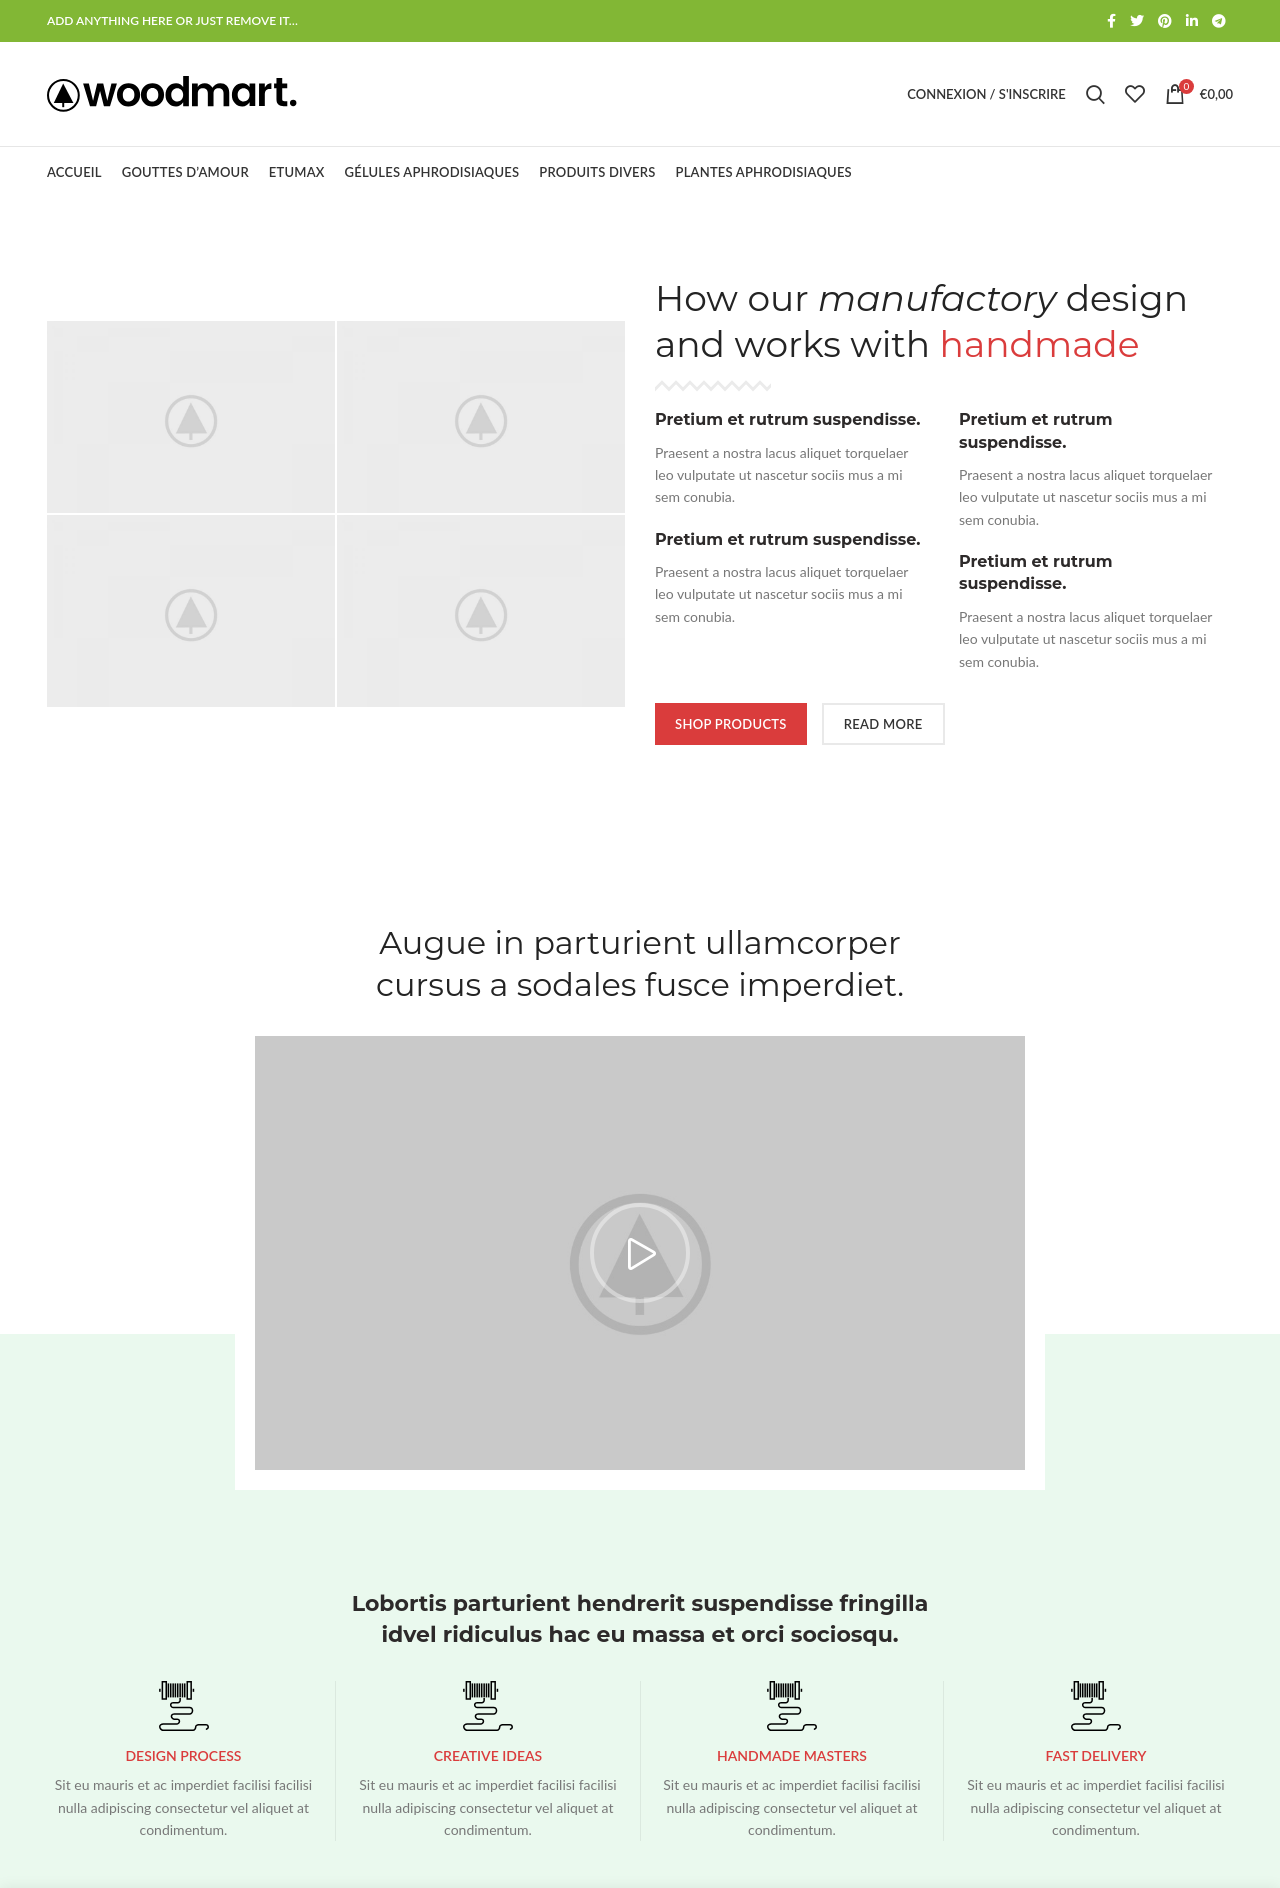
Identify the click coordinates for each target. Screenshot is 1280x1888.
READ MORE (883, 724)
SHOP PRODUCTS (731, 724)
